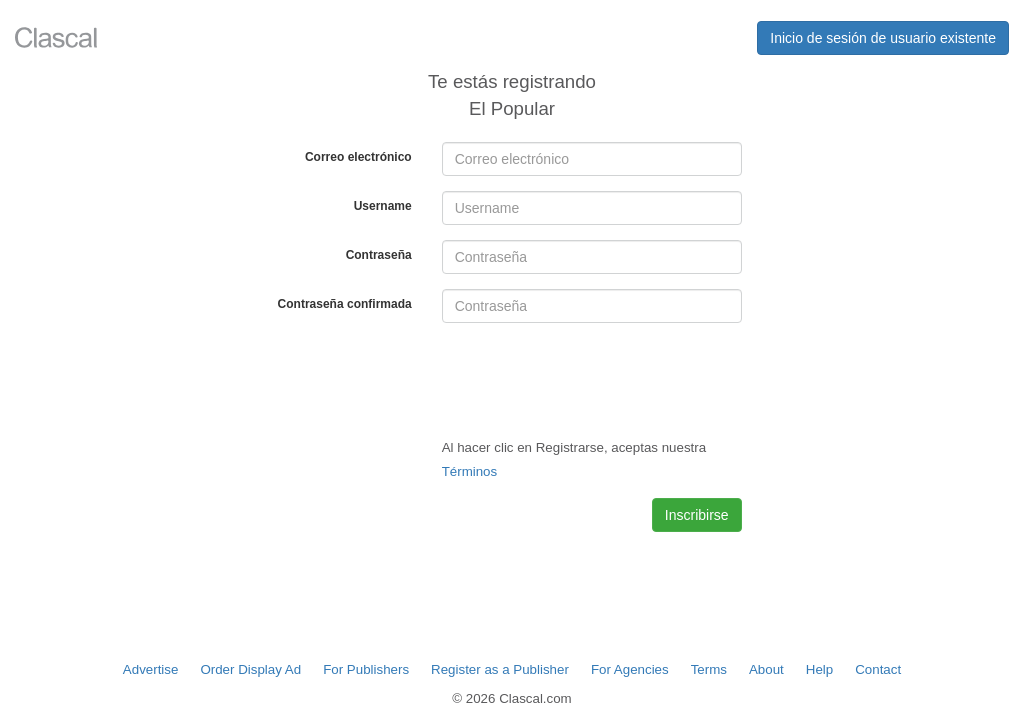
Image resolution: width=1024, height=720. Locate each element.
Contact (878, 669)
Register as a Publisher (500, 669)
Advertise (151, 669)
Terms (709, 669)
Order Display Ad (250, 669)
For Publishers (366, 669)
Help (819, 669)
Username (383, 206)
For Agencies (630, 669)
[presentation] (594, 377)
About (766, 669)
